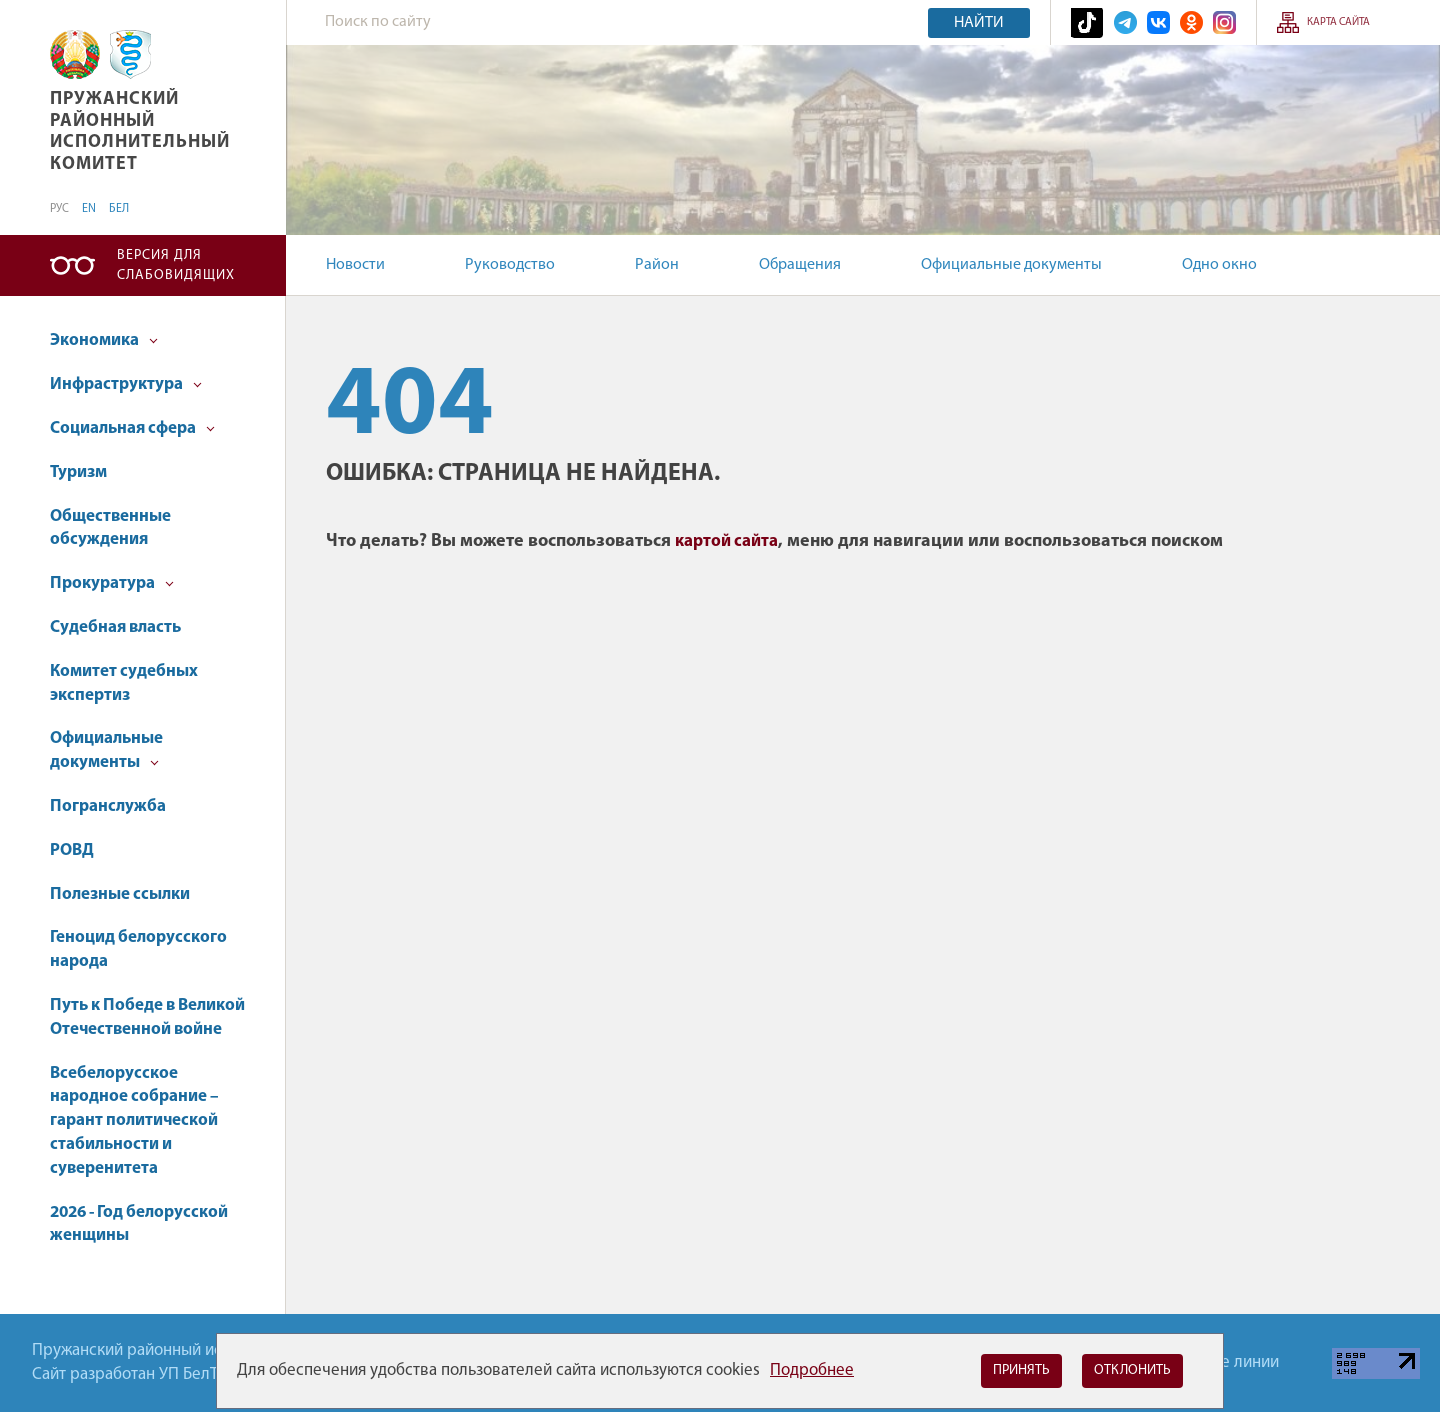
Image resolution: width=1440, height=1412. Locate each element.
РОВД (72, 850)
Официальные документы (1011, 265)
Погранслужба (108, 806)
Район (657, 265)
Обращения (800, 265)
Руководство (510, 265)
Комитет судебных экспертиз (124, 683)
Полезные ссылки (120, 894)
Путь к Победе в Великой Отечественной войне (147, 1017)
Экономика (104, 340)
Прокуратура (112, 583)
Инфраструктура (126, 384)
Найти (979, 23)
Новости (355, 265)
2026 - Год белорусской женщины (139, 1224)
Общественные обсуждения (110, 528)
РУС (59, 209)
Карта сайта (1338, 22)
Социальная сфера (132, 428)
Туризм (78, 472)
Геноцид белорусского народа (138, 949)
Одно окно (1219, 265)
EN (89, 209)
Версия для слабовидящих (176, 265)
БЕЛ (119, 209)
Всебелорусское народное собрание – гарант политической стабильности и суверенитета (134, 1121)
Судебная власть (115, 627)
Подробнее (812, 1370)
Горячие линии (1225, 1362)
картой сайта (726, 541)
